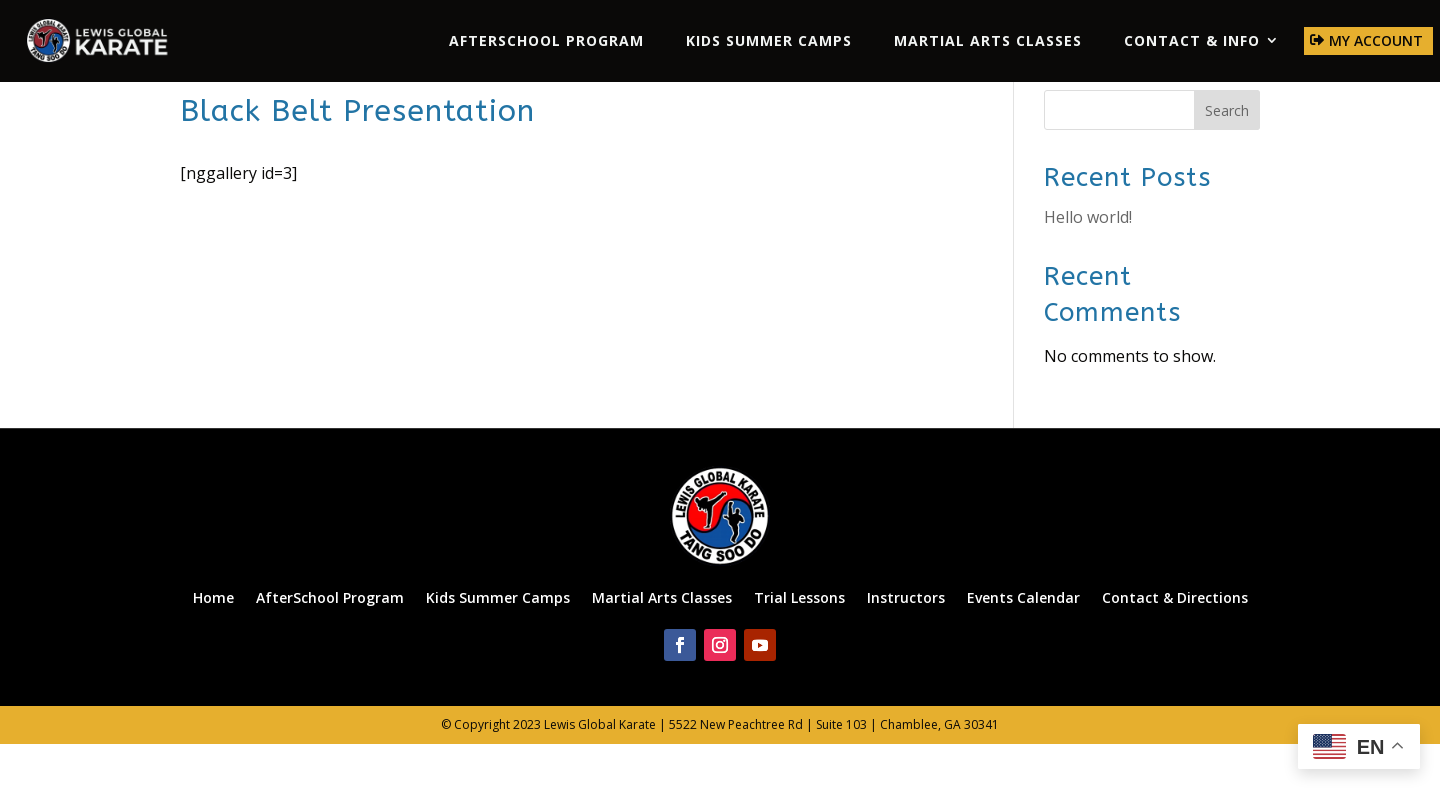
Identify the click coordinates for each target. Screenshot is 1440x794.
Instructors (906, 645)
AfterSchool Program (546, 40)
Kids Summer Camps (769, 40)
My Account (1376, 40)
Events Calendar (1023, 645)
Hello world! (1088, 267)
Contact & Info (1192, 40)
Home (213, 645)
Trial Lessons (799, 645)
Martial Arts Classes (988, 40)
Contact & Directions (1175, 645)
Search (1227, 159)
